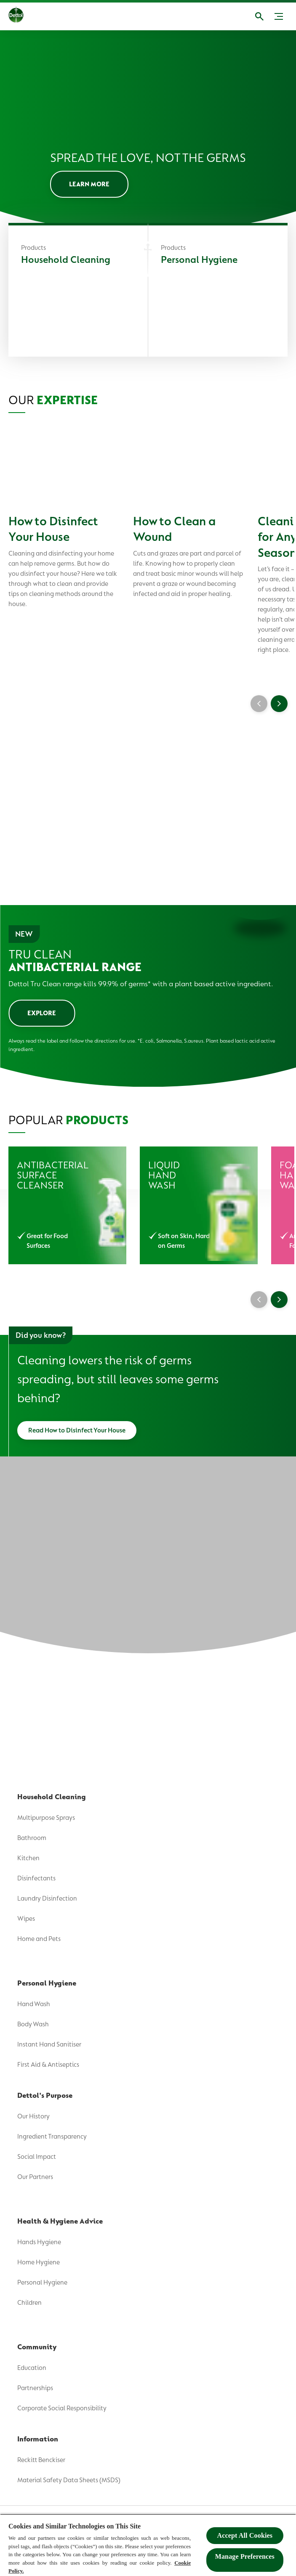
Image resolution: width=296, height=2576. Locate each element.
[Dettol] (16, 16)
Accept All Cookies (244, 2535)
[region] (148, 2545)
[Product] (148, 56)
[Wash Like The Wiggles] (67, 217)
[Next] (279, 1519)
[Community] (42, 153)
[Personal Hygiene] (218, 510)
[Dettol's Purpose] (53, 89)
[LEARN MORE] (89, 403)
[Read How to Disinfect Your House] (76, 1650)
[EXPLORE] (41, 1232)
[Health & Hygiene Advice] (71, 121)
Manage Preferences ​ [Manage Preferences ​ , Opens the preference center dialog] (245, 2556)
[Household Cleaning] (78, 510)
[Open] (268, 16)
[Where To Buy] (46, 185)
